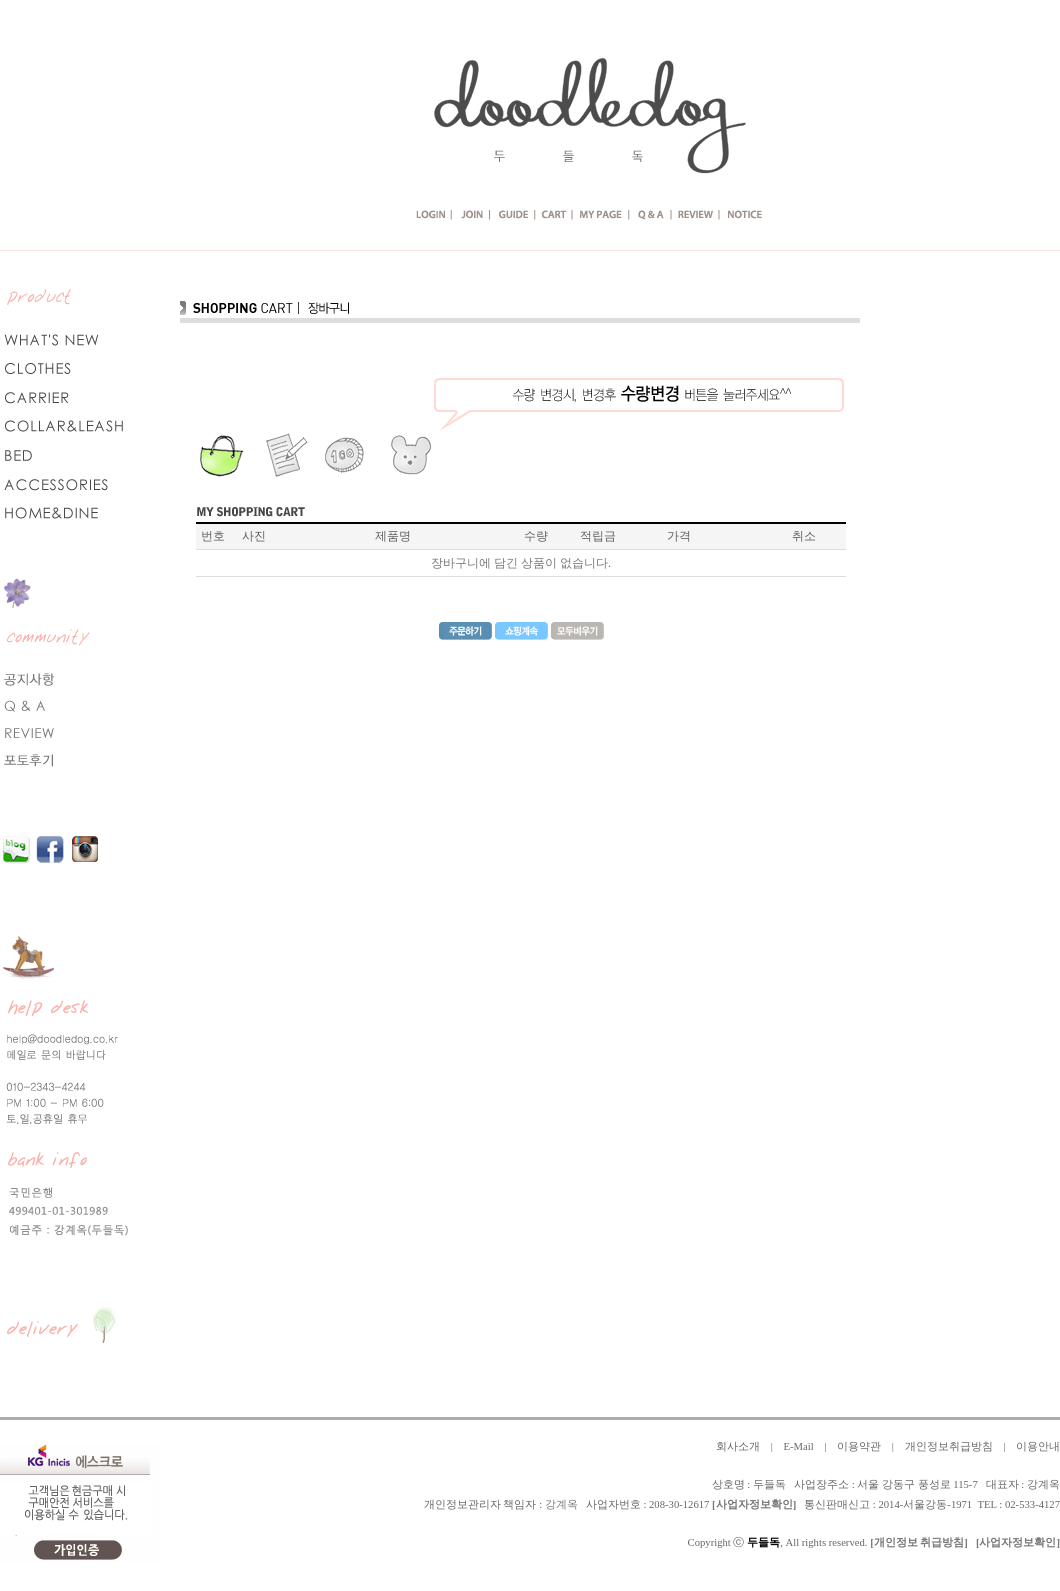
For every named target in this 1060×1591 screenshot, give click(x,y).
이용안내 (1038, 1446)
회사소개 (738, 1446)
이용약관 (859, 1446)
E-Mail (798, 1446)
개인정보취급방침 (949, 1446)
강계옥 (561, 1504)
